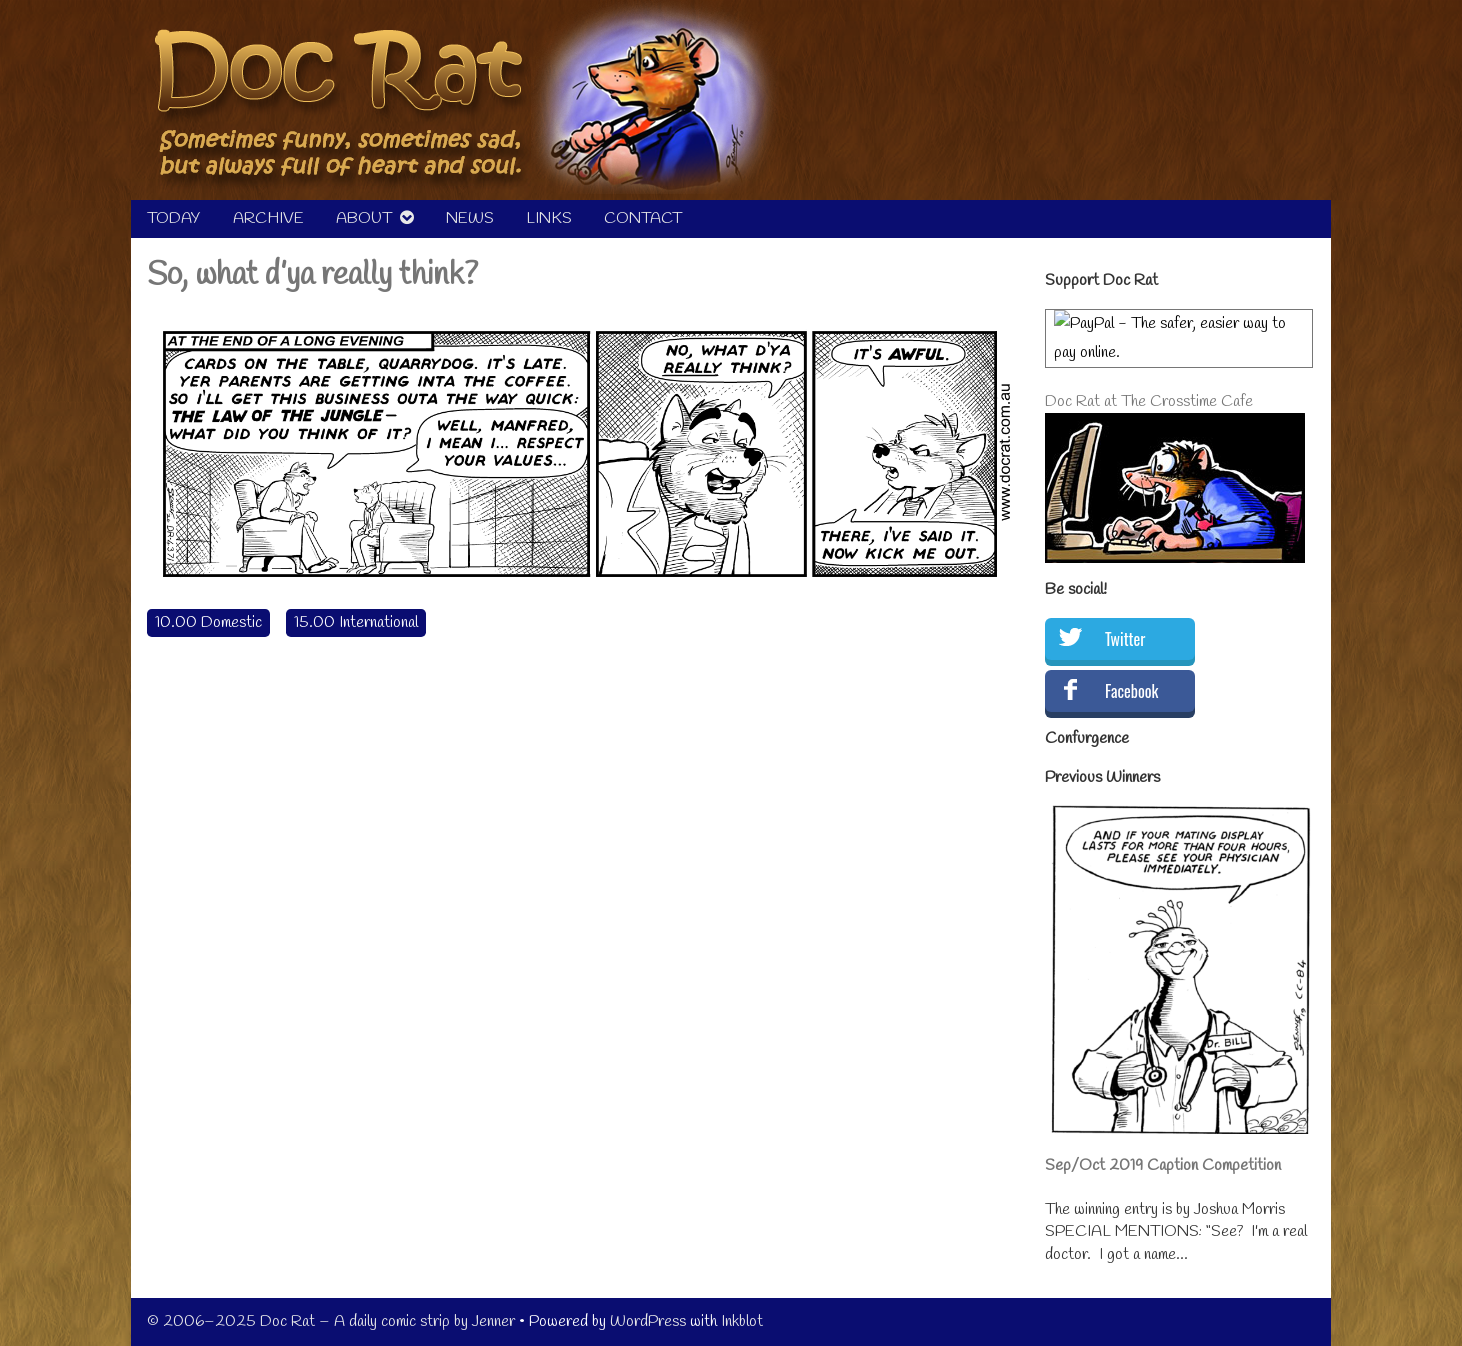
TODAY (174, 218)
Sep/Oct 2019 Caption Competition (1163, 1165)
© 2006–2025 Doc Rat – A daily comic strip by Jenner (331, 1321)
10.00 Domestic (208, 622)
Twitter (1125, 639)
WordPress (648, 1321)
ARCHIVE (268, 218)
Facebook (1131, 691)
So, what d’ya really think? (312, 275)
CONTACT (643, 218)
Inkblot (742, 1321)
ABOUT (364, 218)
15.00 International (356, 622)
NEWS (470, 218)
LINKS (549, 218)
